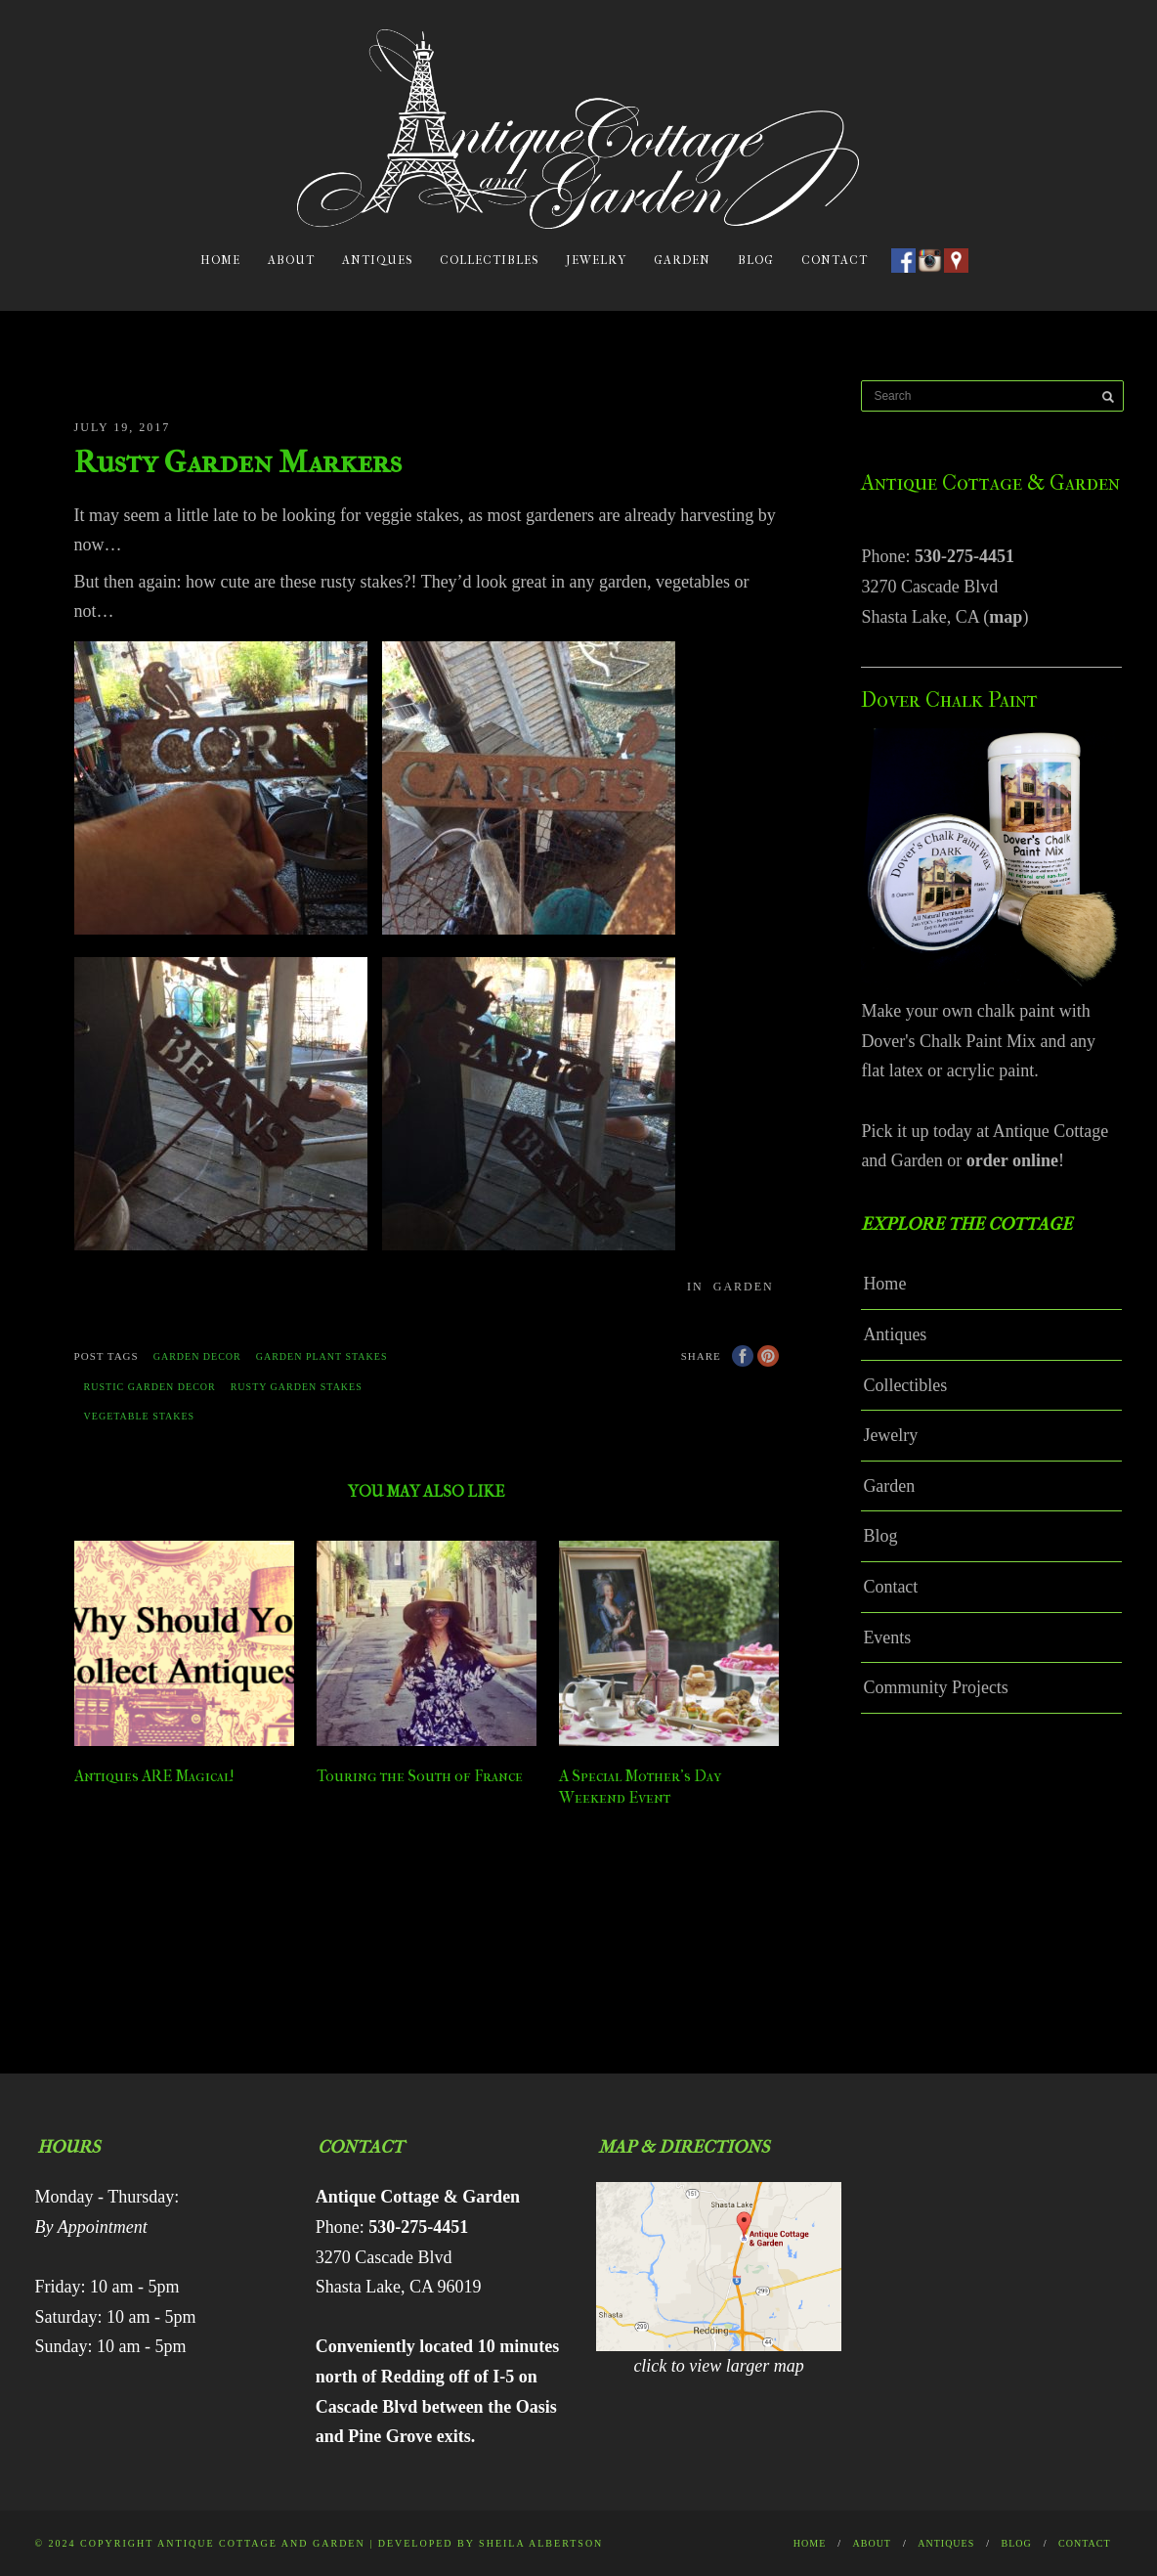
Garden (682, 260)
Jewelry (596, 260)
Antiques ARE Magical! (154, 1776)
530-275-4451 (964, 556)
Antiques (377, 260)
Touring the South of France (420, 1776)
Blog (756, 260)
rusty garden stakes (297, 1386)
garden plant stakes (322, 1356)
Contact (834, 260)
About (291, 260)
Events (887, 1637)
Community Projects (935, 1687)
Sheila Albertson (541, 2543)
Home (220, 260)
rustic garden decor (150, 1386)
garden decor (197, 1356)
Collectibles (489, 260)
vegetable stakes (139, 1416)
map (1005, 617)
